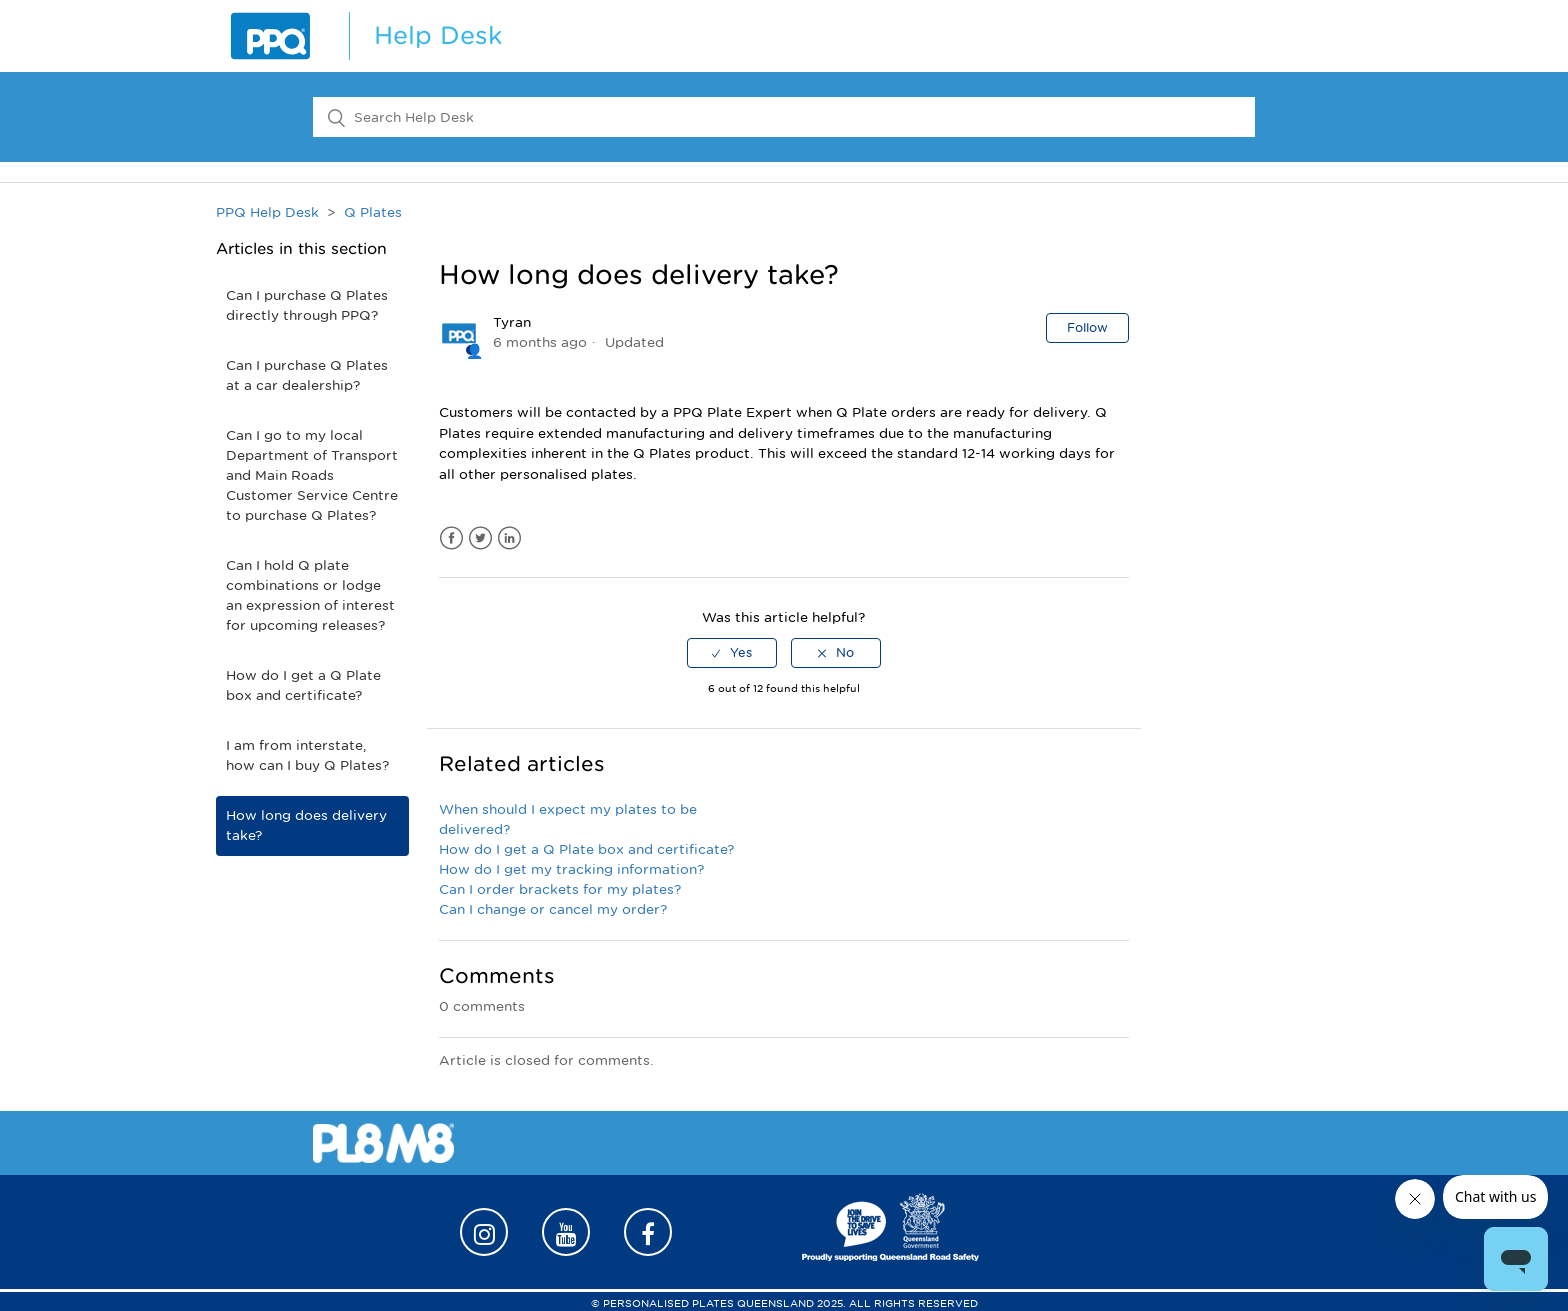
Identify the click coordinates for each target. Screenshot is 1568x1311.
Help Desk (438, 35)
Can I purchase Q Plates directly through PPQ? (307, 305)
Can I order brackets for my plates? (560, 889)
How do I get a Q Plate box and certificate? (303, 685)
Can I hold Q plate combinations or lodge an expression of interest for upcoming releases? (310, 595)
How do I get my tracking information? (571, 869)
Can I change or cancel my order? (553, 909)
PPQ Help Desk (267, 212)
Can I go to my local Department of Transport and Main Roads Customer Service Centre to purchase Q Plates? (312, 475)
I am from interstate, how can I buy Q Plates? (307, 755)
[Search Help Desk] (784, 117)
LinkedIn (509, 538)
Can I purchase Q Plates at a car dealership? (307, 375)
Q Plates (373, 212)
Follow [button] (1087, 327)
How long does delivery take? (306, 825)
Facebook (451, 538)
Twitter (480, 538)
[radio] (732, 653)
